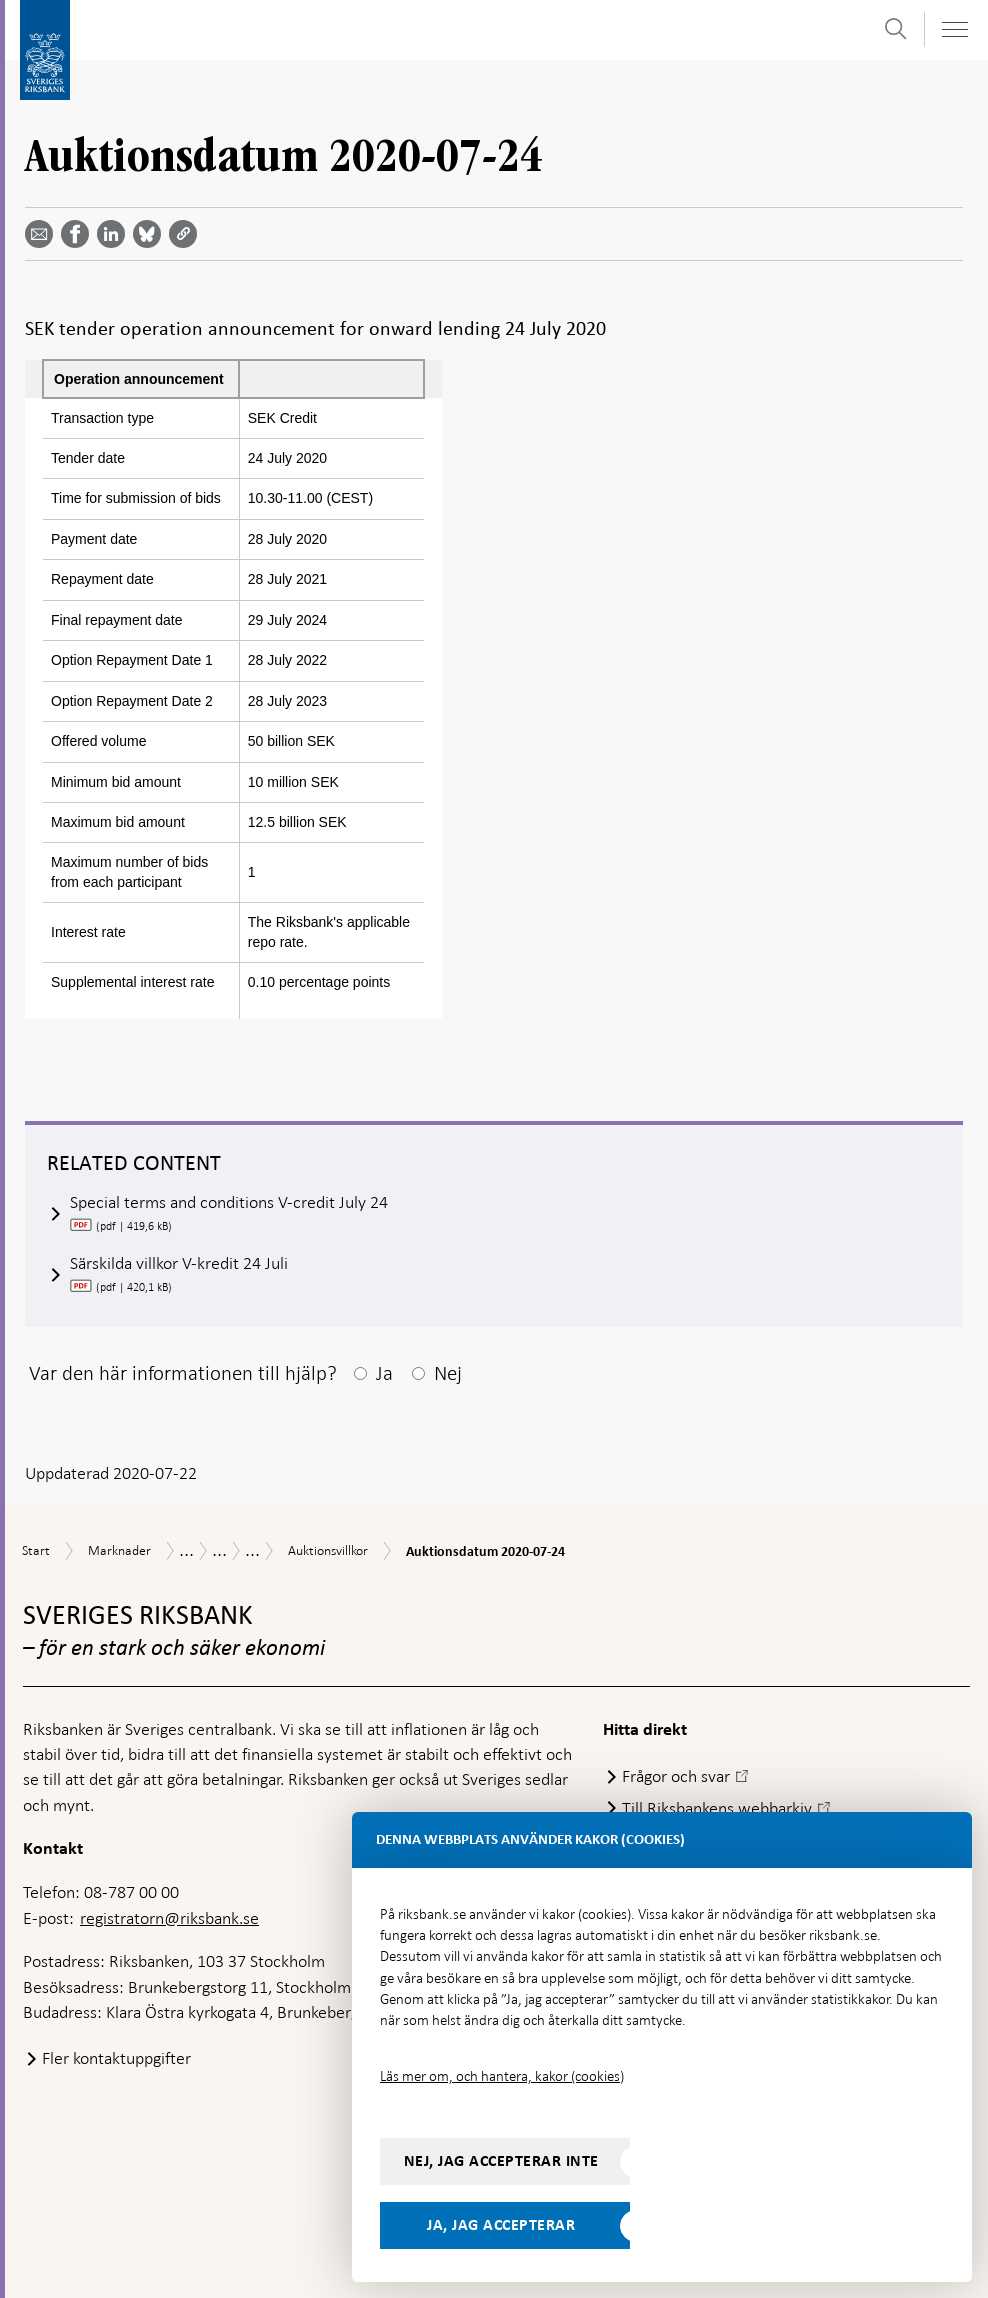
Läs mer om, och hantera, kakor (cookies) (502, 2076)
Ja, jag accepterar (501, 2225)
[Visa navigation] (954, 29)
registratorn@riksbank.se (169, 1918)
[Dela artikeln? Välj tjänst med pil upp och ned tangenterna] (115, 234)
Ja (384, 1373)
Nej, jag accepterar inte (501, 2161)
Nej (448, 1373)
